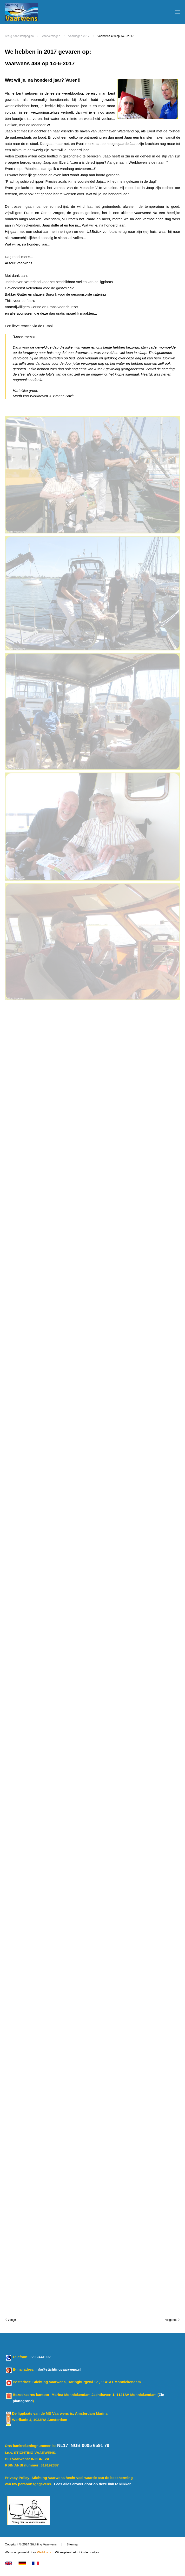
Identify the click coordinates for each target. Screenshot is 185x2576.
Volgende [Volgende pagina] (172, 2320)
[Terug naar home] (21, 12)
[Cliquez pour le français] (36, 2563)
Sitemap (72, 2544)
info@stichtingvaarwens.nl (58, 2370)
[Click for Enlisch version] (9, 2563)
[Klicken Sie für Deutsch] (23, 2563)
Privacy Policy (17, 2478)
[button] (177, 12)
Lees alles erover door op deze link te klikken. (93, 2484)
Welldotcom (45, 2552)
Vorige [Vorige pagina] (10, 2320)
